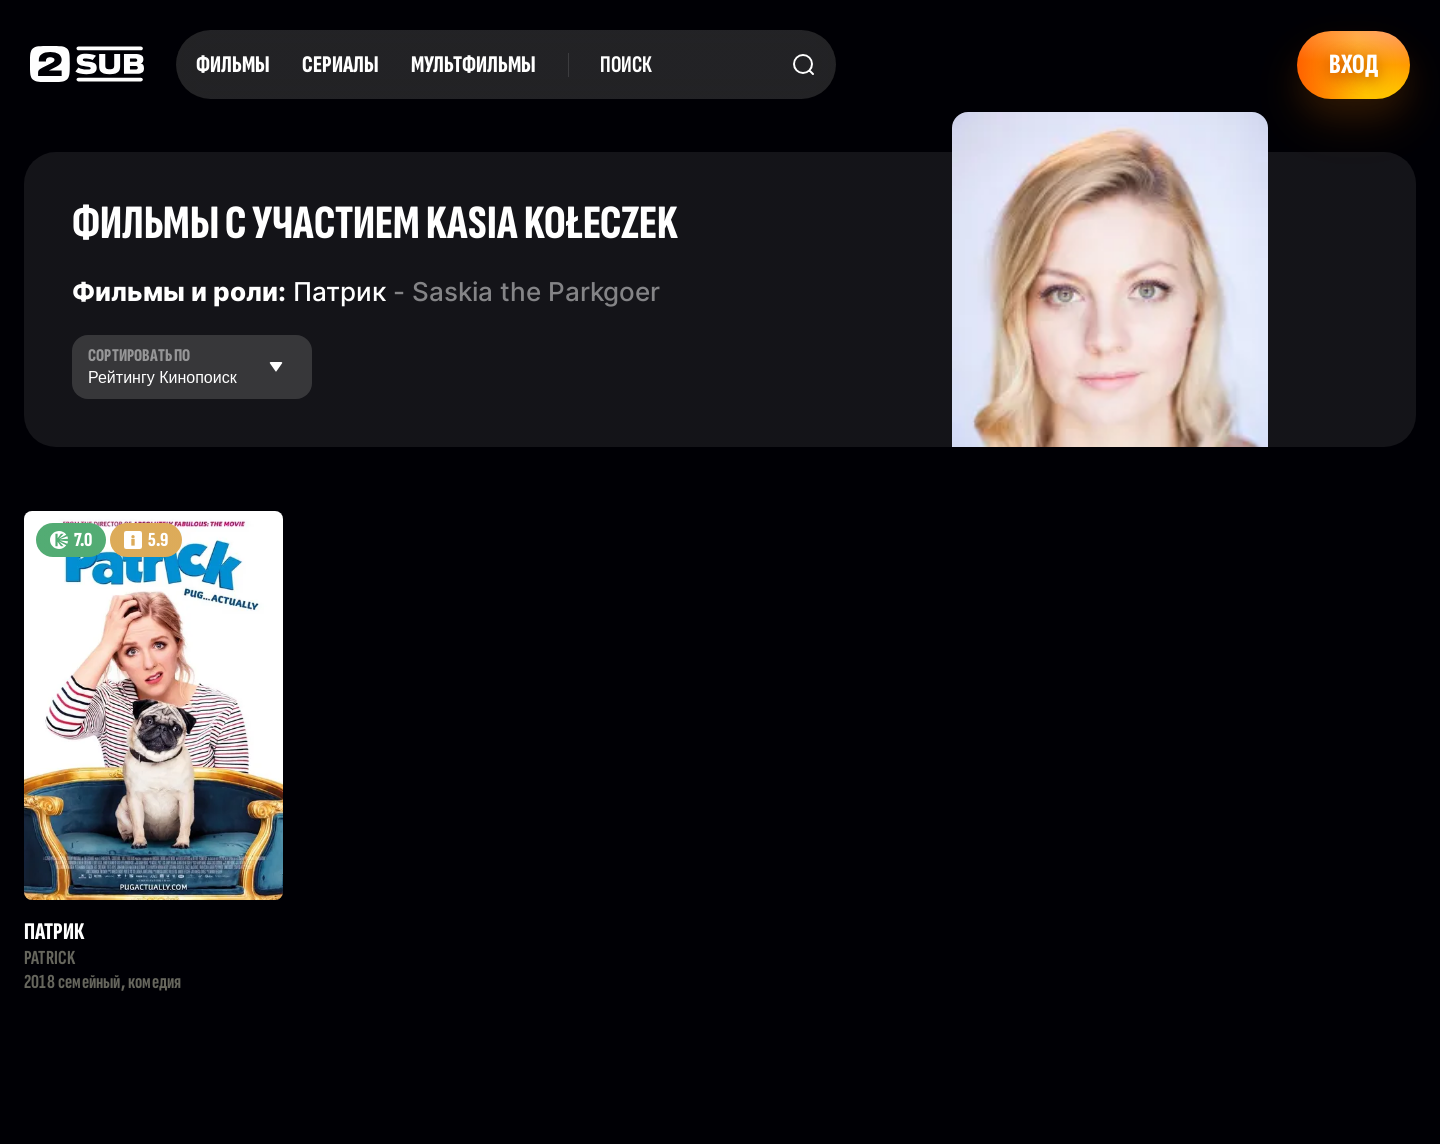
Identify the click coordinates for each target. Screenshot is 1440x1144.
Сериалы (340, 64)
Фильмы (233, 64)
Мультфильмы (473, 64)
